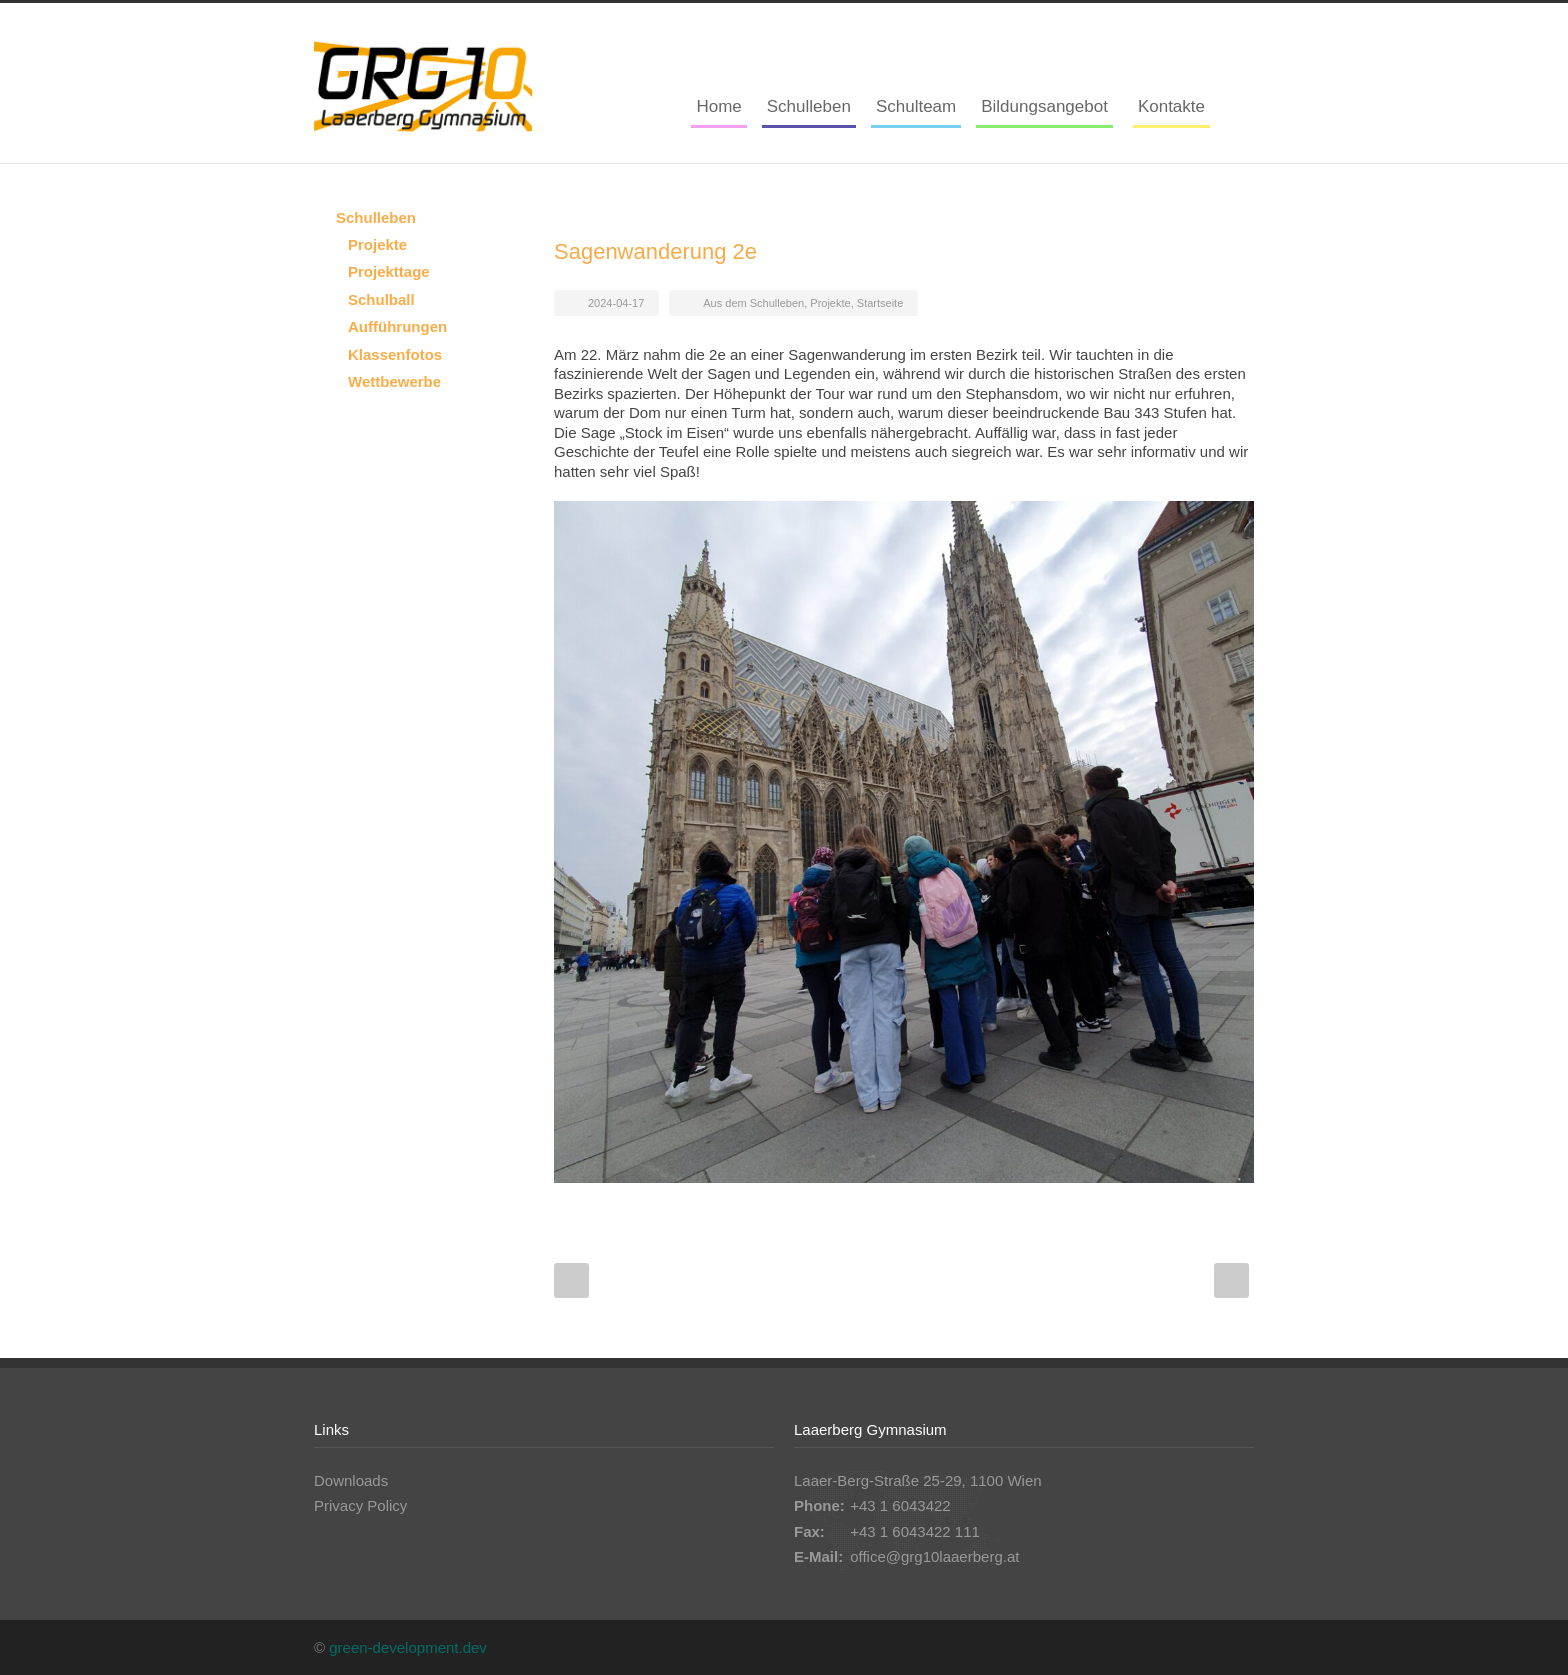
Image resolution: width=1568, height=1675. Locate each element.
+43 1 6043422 (900, 1505)
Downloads (351, 1480)
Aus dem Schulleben (753, 303)
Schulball (381, 299)
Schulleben (809, 106)
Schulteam (916, 106)
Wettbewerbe (394, 381)
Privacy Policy (360, 1505)
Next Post (1231, 1280)
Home (718, 106)
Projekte (830, 303)
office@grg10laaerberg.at (934, 1556)
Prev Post (571, 1280)
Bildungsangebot (1044, 106)
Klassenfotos (395, 354)
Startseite (880, 303)
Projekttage (389, 271)
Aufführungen (397, 326)
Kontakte (1171, 106)
